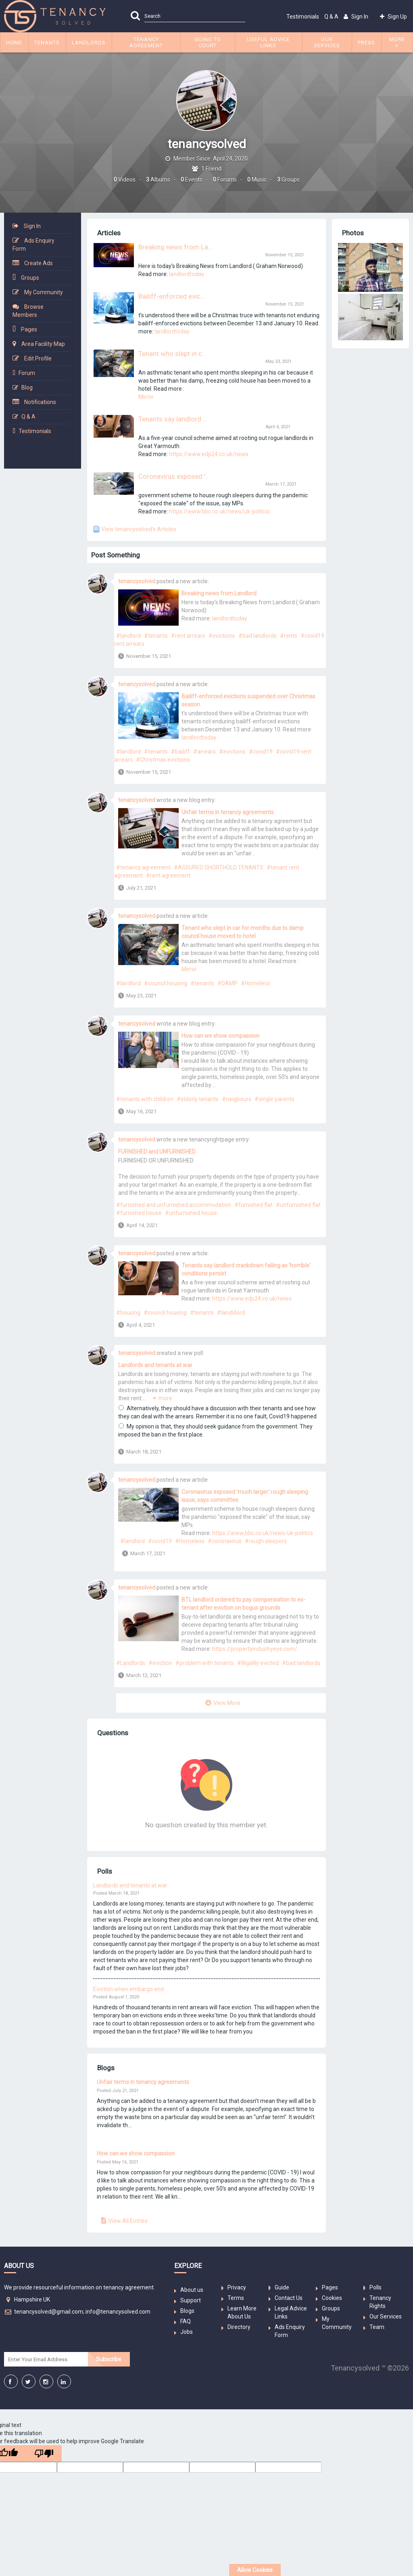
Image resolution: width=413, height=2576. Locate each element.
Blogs (187, 2311)
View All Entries (128, 2221)
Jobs (186, 2332)
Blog (27, 387)
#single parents (274, 1099)
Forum (27, 373)
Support (190, 2300)
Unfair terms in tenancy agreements (227, 812)
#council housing (165, 983)
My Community (43, 292)
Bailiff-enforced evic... (171, 296)
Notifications (40, 402)
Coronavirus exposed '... (174, 476)
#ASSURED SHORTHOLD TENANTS (218, 867)
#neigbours (236, 1099)
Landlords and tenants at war (155, 1365)
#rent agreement (168, 875)
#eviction (160, 1663)
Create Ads (38, 263)
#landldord (231, 1312)
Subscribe (108, 2359)
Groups (30, 277)
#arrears (204, 751)
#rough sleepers (266, 1541)
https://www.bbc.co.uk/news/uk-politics (219, 511)
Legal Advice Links (291, 2312)
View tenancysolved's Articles (138, 529)
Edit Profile (38, 358)
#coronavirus (225, 1541)
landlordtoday (186, 274)
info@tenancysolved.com (118, 2311)
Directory (238, 2327)
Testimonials (302, 16)
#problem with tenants (204, 1663)
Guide (282, 2287)
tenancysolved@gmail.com (48, 2311)
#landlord (128, 635)
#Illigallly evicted (258, 1663)
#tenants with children (144, 1099)
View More (226, 1703)
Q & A (331, 16)
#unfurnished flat (298, 1205)
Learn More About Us (242, 2312)
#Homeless (255, 983)
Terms (235, 2298)
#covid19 (261, 751)
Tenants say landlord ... (173, 419)
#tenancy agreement (143, 867)
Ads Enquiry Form (33, 244)
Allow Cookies (255, 2570)
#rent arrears (188, 635)
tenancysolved (136, 581)
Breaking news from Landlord (219, 593)
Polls (375, 2287)
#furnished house (139, 1213)
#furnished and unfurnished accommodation (173, 1205)
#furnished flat (253, 1205)
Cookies (332, 2298)
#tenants (156, 635)
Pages (29, 329)
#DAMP (227, 983)
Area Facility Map (43, 344)
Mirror (146, 397)
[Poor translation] (44, 2453)
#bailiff (180, 751)
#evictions (222, 635)
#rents (288, 635)
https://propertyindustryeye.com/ (254, 1649)
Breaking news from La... (175, 247)
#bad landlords (257, 635)
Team (376, 2327)
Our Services (385, 2316)
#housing (128, 1312)
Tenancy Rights (380, 2302)
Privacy (236, 2287)
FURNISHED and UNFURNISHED (157, 1151)
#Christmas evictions (163, 759)
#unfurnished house (191, 1213)
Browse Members (28, 311)
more (165, 1398)
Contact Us (288, 2298)
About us (191, 2290)
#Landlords (130, 1663)
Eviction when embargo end (128, 1989)
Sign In (32, 226)
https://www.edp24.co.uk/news (208, 454)
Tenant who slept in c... (172, 354)
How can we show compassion (220, 1035)
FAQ (185, 2321)
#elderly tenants (198, 1099)
